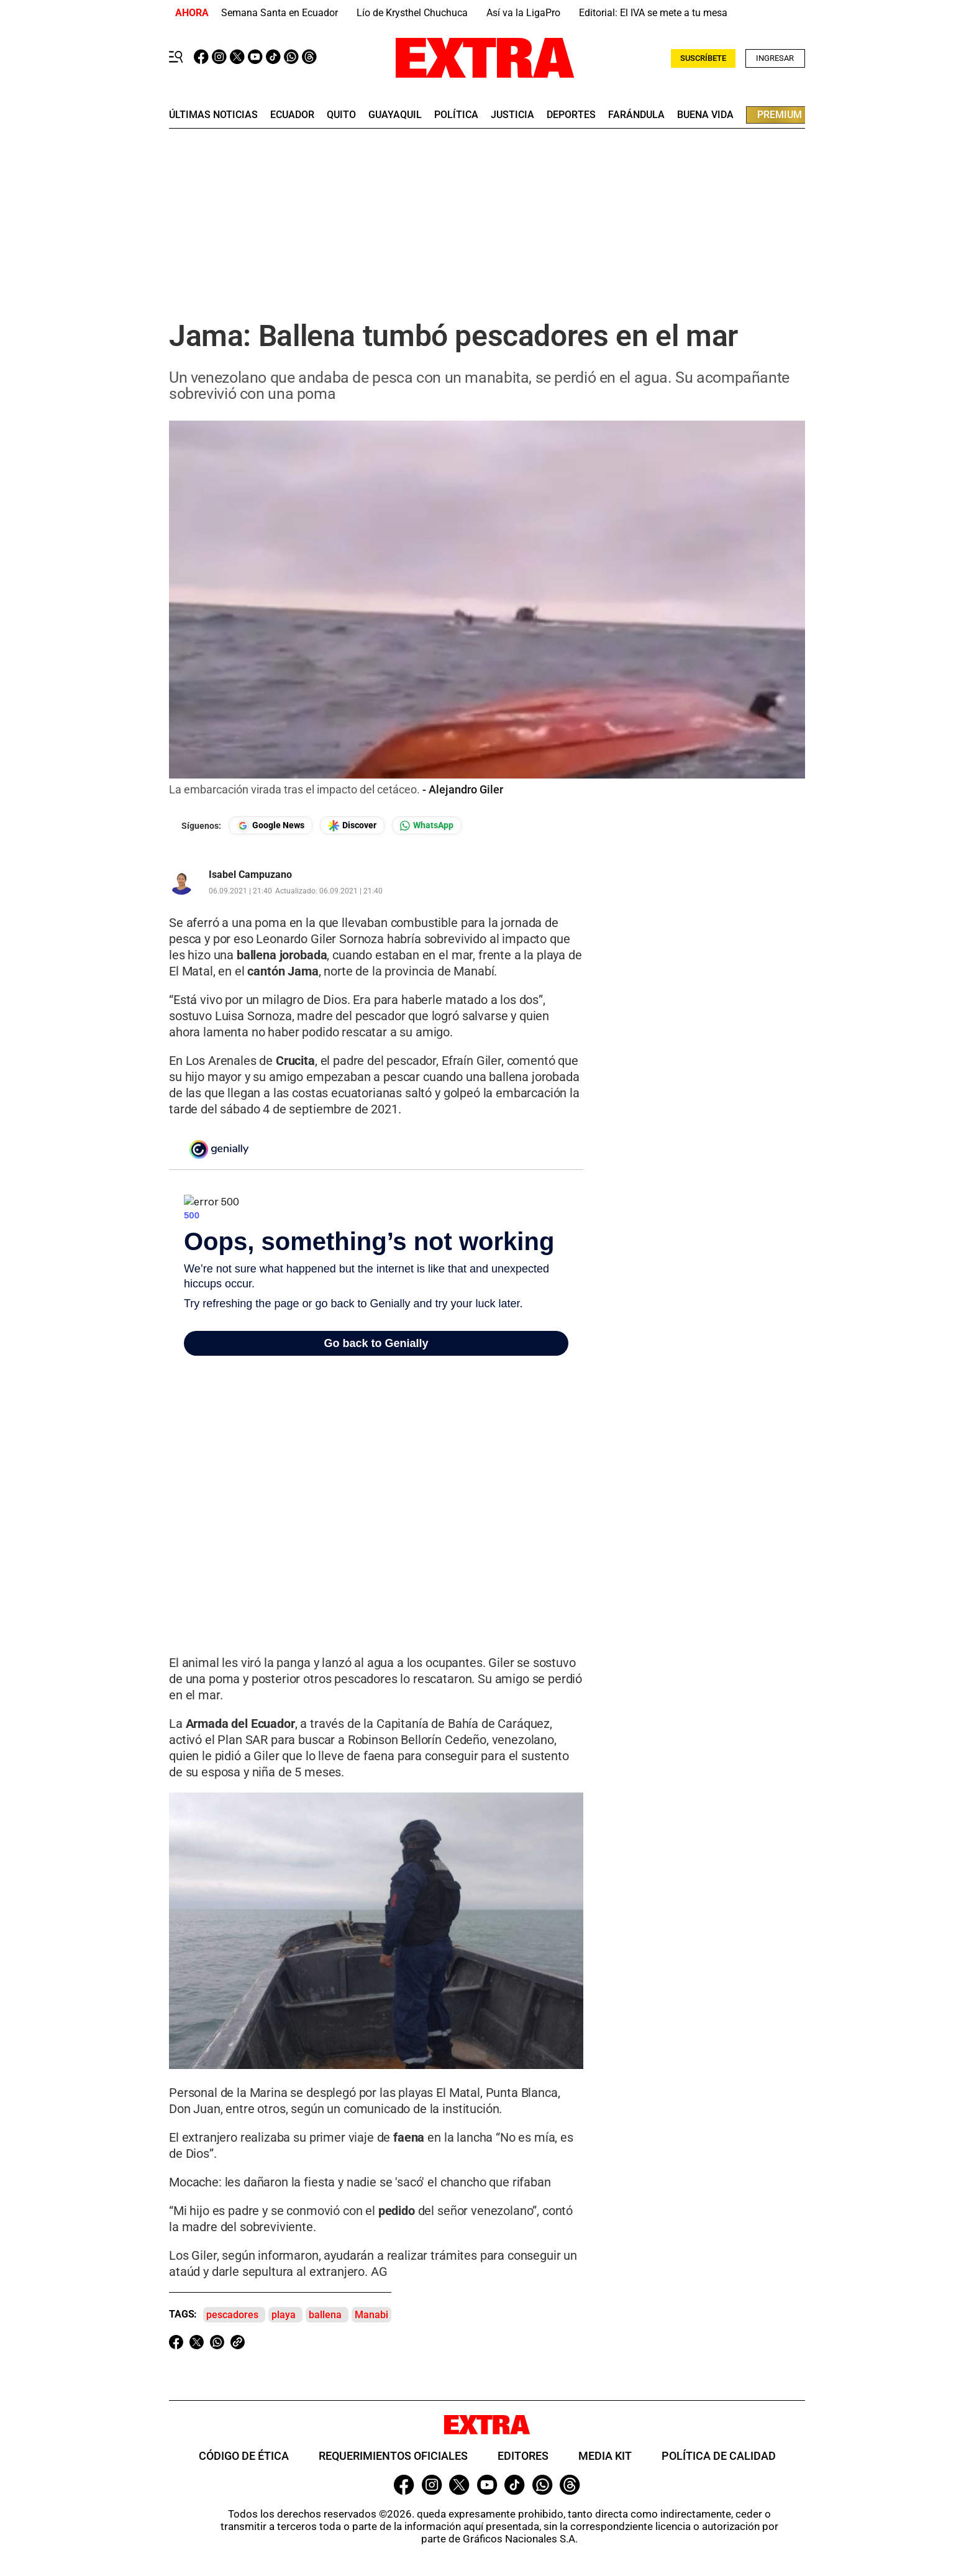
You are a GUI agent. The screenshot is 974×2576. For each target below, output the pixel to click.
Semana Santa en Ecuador (279, 13)
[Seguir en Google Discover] (352, 825)
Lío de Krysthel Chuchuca (412, 13)
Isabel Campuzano (250, 875)
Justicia (512, 115)
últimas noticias (213, 115)
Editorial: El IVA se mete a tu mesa (653, 13)
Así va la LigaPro (523, 13)
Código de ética (244, 2455)
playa (283, 2315)
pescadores (232, 2315)
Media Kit (605, 2455)
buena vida (705, 115)
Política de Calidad (719, 2455)
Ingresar (775, 58)
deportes (571, 115)
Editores (523, 2455)
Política (456, 115)
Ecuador (292, 115)
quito (341, 115)
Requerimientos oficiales (393, 2455)
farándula (636, 115)
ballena (325, 2315)
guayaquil (395, 115)
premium (779, 115)
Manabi (371, 2315)
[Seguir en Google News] (270, 825)
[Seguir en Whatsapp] (427, 825)
